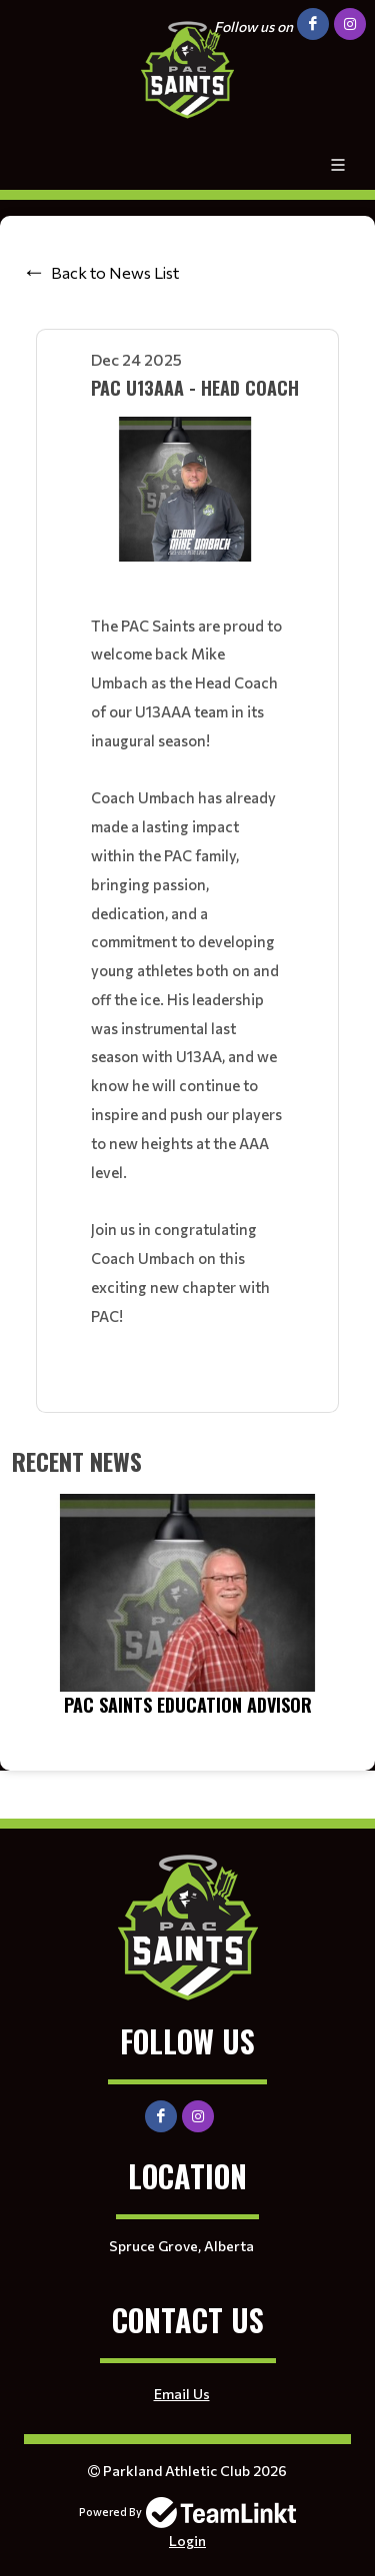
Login (187, 2540)
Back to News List (115, 272)
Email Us (182, 2393)
